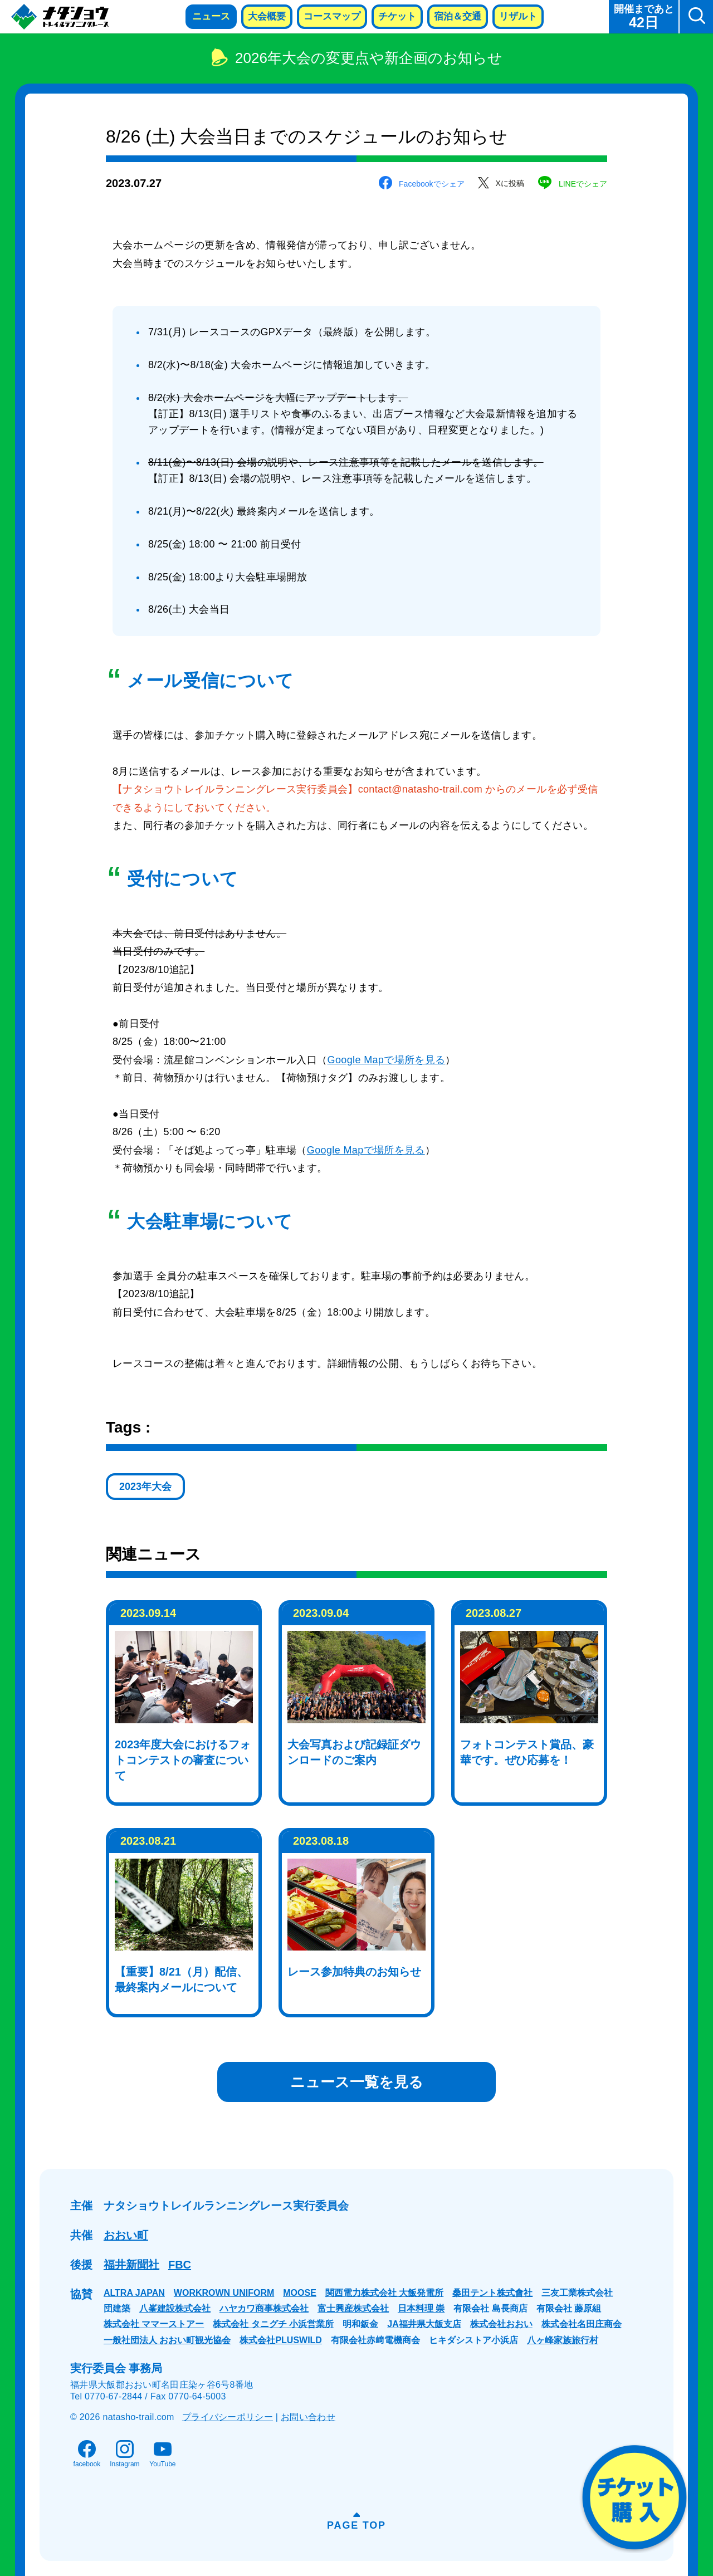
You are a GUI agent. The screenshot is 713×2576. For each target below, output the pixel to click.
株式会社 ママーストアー (154, 2324)
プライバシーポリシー (227, 2417)
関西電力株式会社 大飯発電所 (384, 2293)
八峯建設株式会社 (175, 2308)
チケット (397, 16)
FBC (179, 2265)
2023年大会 (145, 1486)
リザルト (518, 16)
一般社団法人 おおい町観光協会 (167, 2340)
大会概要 (267, 16)
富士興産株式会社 (353, 2308)
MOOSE (299, 2293)
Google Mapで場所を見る (387, 1059)
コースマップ (332, 16)
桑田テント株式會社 (492, 2293)
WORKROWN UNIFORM (224, 2293)
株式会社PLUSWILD (281, 2340)
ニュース (211, 16)
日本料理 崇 (421, 2308)
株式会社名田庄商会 (581, 2324)
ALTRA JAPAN (134, 2293)
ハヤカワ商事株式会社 (264, 2308)
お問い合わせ (308, 2417)
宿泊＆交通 (457, 16)
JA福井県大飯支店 (424, 2324)
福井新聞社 (131, 2265)
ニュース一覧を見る (356, 2082)
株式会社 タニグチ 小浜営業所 (273, 2324)
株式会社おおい (501, 2324)
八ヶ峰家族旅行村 (562, 2340)
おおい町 (126, 2235)
